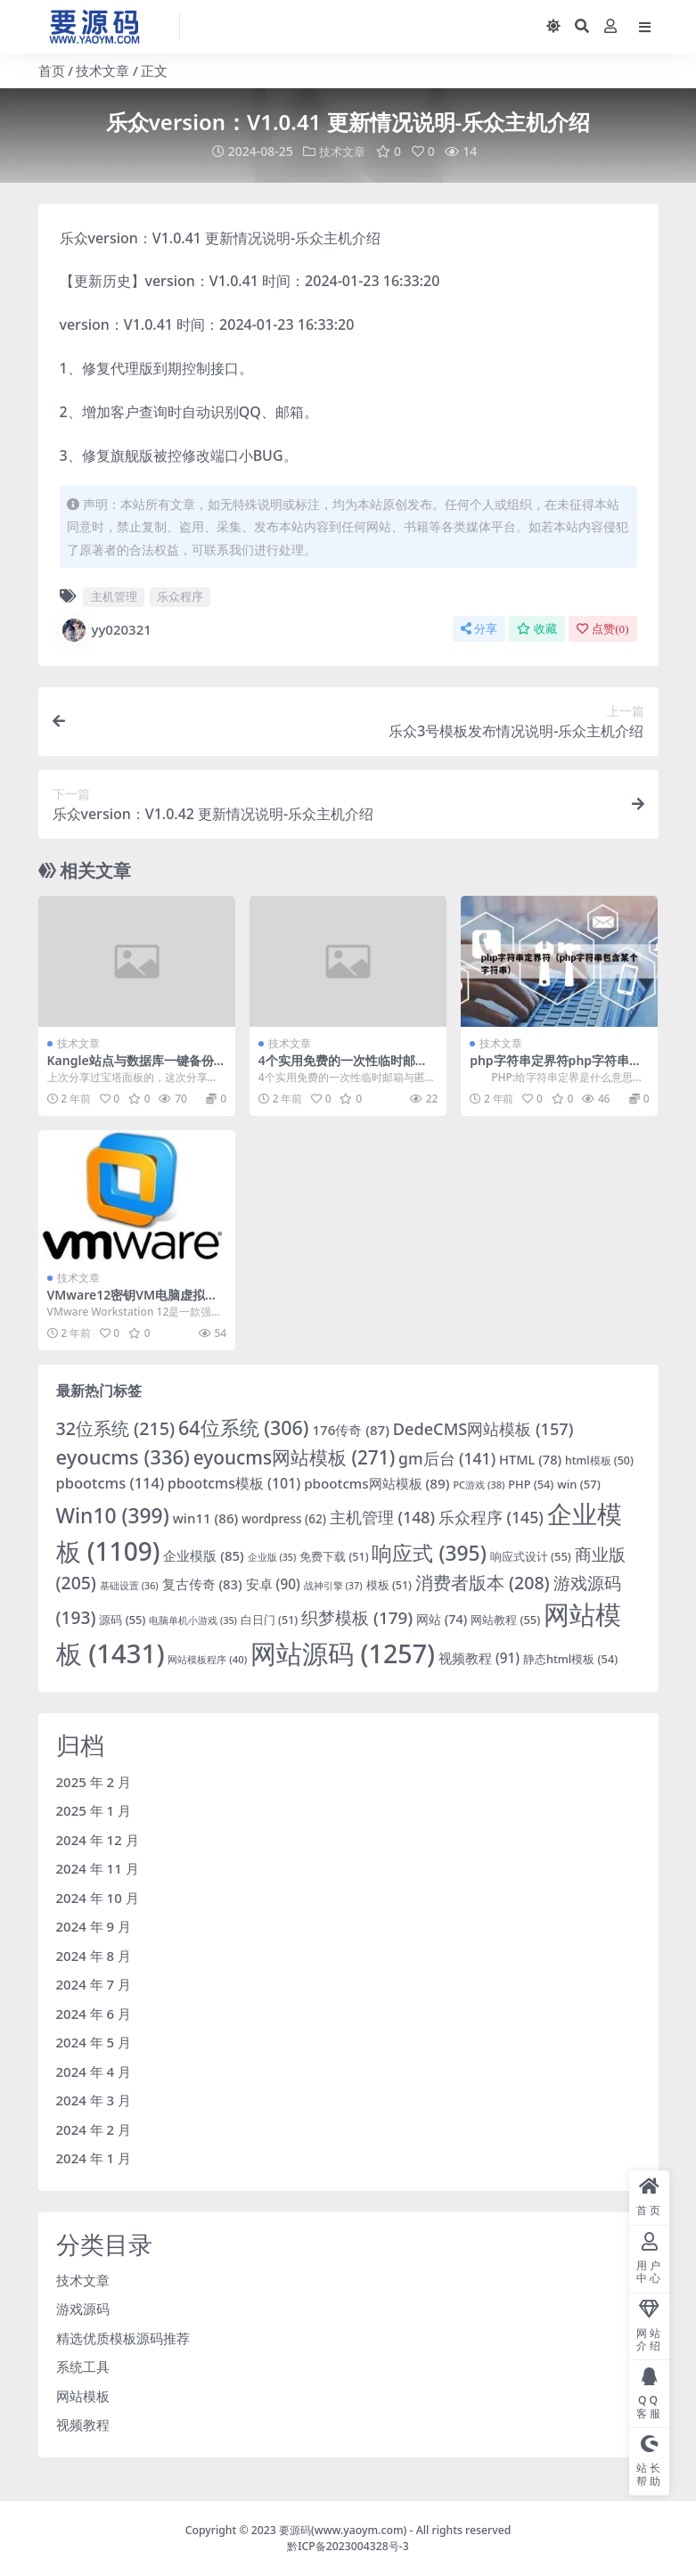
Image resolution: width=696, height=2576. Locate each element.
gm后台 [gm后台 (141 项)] (446, 1457)
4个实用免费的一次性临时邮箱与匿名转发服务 (343, 1068)
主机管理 (114, 596)
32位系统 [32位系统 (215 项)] (116, 1428)
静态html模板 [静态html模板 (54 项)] (570, 1659)
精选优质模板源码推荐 (123, 2338)
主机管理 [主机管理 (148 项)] (382, 1516)
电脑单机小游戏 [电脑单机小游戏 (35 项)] (193, 1620)
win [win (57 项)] (579, 1483)
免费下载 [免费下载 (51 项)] (333, 1555)
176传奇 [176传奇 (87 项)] (350, 1430)
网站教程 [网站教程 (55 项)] (505, 1620)
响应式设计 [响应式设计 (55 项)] (530, 1555)
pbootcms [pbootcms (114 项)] (110, 1482)
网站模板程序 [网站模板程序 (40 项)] (207, 1659)
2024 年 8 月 (94, 1955)
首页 (51, 70)
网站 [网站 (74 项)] (441, 1619)
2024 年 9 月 (94, 1926)
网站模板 (83, 2396)
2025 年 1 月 (94, 1810)
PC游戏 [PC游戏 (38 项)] (478, 1483)
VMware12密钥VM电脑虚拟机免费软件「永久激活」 (132, 1302)
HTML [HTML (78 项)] (530, 1458)
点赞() (602, 628)
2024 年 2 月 (94, 2128)
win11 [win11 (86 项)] (206, 1517)
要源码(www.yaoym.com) (342, 2530)
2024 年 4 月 (94, 2071)
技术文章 (102, 70)
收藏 (537, 628)
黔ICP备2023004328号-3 (348, 2546)
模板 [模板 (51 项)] (389, 1584)
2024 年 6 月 (94, 2013)
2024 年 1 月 (94, 2158)
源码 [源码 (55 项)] (122, 1620)
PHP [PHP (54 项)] (530, 1483)
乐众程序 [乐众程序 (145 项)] (491, 1516)
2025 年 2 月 (94, 1781)
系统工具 (83, 2366)
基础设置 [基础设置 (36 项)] (129, 1584)
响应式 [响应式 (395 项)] (429, 1552)
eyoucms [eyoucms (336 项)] (123, 1456)
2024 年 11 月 (97, 1868)
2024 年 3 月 (94, 2100)
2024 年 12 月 (97, 1839)
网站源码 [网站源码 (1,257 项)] (342, 1653)
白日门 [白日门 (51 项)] (269, 1620)
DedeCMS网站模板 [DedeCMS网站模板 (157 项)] (483, 1429)
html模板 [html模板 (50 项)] (599, 1459)
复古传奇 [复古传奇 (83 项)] (202, 1583)
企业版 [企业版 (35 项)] (272, 1556)
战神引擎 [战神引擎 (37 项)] (333, 1584)
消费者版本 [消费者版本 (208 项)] (482, 1582)
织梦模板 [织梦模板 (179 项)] (357, 1617)
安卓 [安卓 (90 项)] (273, 1583)
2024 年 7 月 (94, 1984)
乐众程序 (180, 596)
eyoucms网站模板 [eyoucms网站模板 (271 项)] (294, 1456)
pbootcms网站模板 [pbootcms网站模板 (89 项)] (376, 1482)
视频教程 (83, 2424)
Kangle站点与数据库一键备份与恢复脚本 (136, 1068)
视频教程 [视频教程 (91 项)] (479, 1658)
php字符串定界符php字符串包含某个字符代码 (556, 1068)
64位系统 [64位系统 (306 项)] (243, 1427)
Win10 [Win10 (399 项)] (112, 1515)
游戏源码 (83, 2309)
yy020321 (105, 629)
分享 (479, 628)
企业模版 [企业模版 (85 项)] (203, 1554)
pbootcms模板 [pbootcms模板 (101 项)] (234, 1482)
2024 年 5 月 (94, 2042)
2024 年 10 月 (97, 1897)
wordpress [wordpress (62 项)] (284, 1518)
